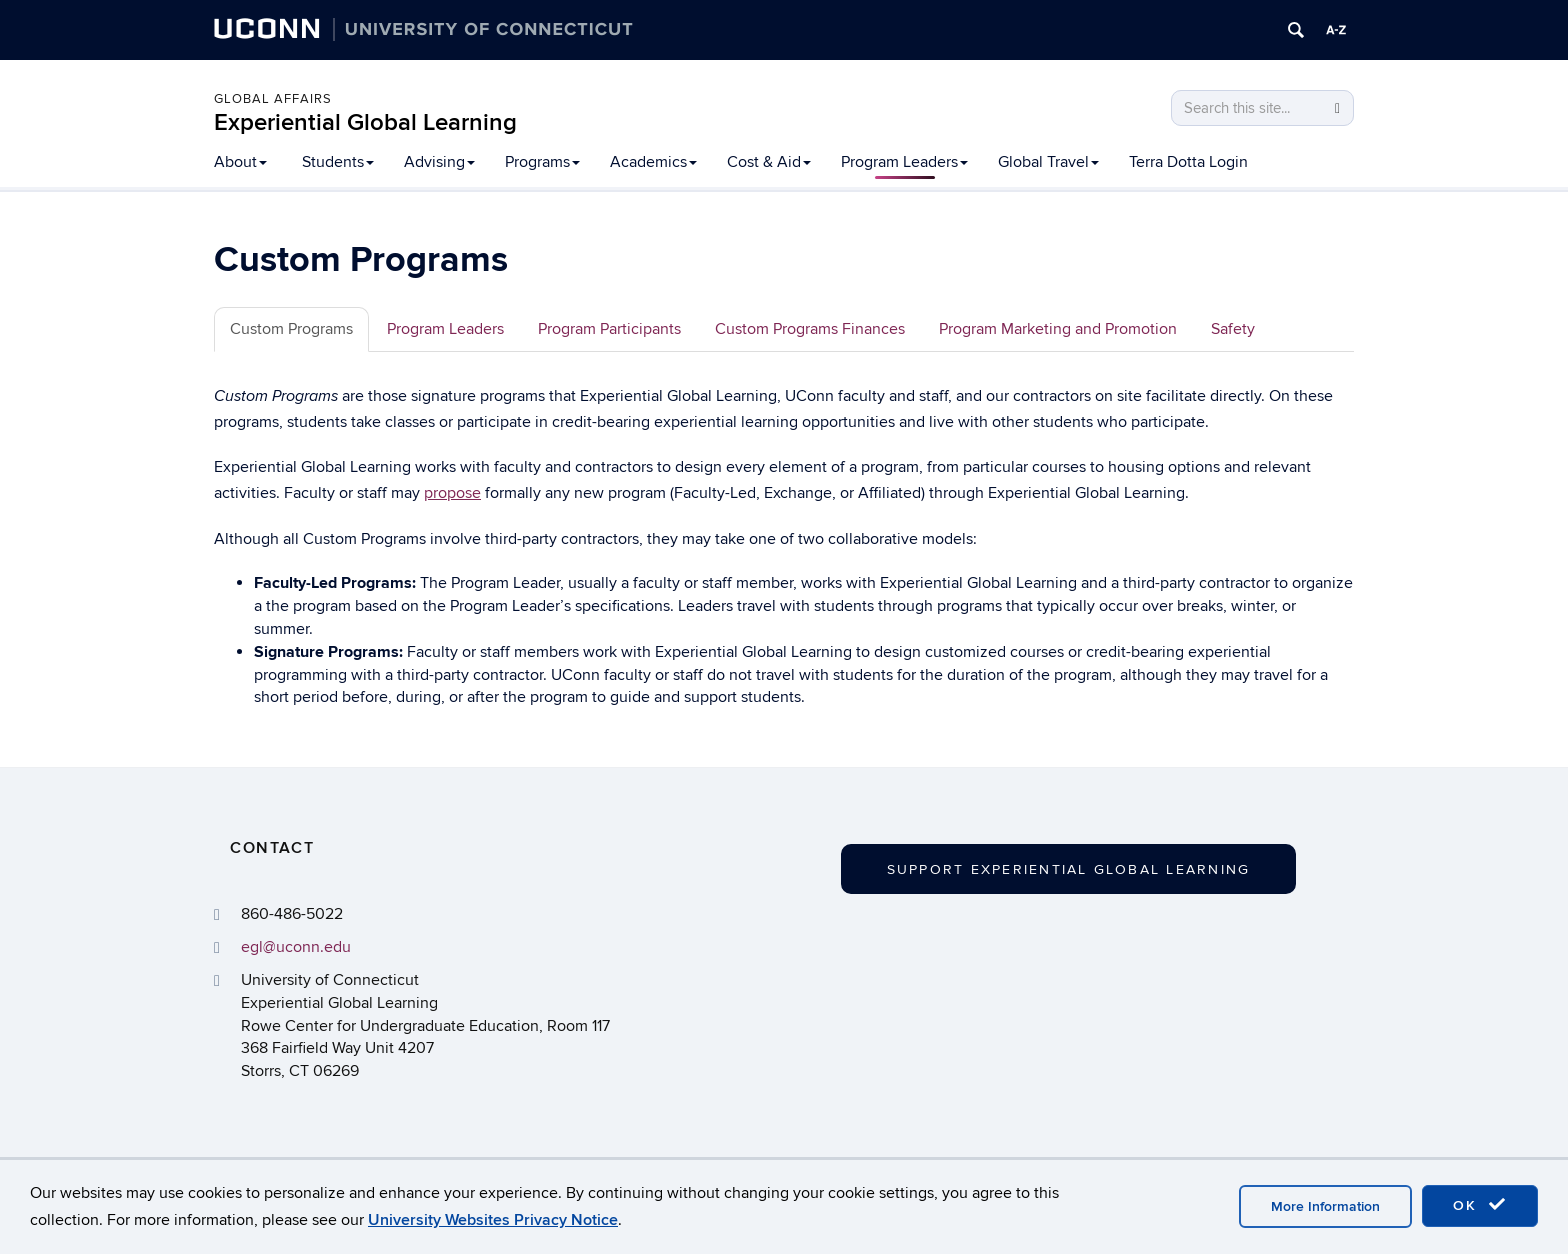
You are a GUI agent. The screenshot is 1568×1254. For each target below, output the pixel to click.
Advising (439, 162)
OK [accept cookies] (1480, 1205)
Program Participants (609, 329)
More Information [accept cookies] (1325, 1206)
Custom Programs (291, 329)
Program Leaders (904, 162)
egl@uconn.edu (296, 947)
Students (338, 162)
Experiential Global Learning (365, 122)
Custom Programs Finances (810, 329)
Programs (542, 162)
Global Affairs (273, 99)
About (240, 162)
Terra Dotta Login (1188, 162)
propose (452, 493)
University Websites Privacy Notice (493, 1220)
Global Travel (1048, 162)
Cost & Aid (769, 162)
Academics (653, 162)
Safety (1233, 329)
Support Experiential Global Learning (1069, 869)
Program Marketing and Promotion (1058, 329)
